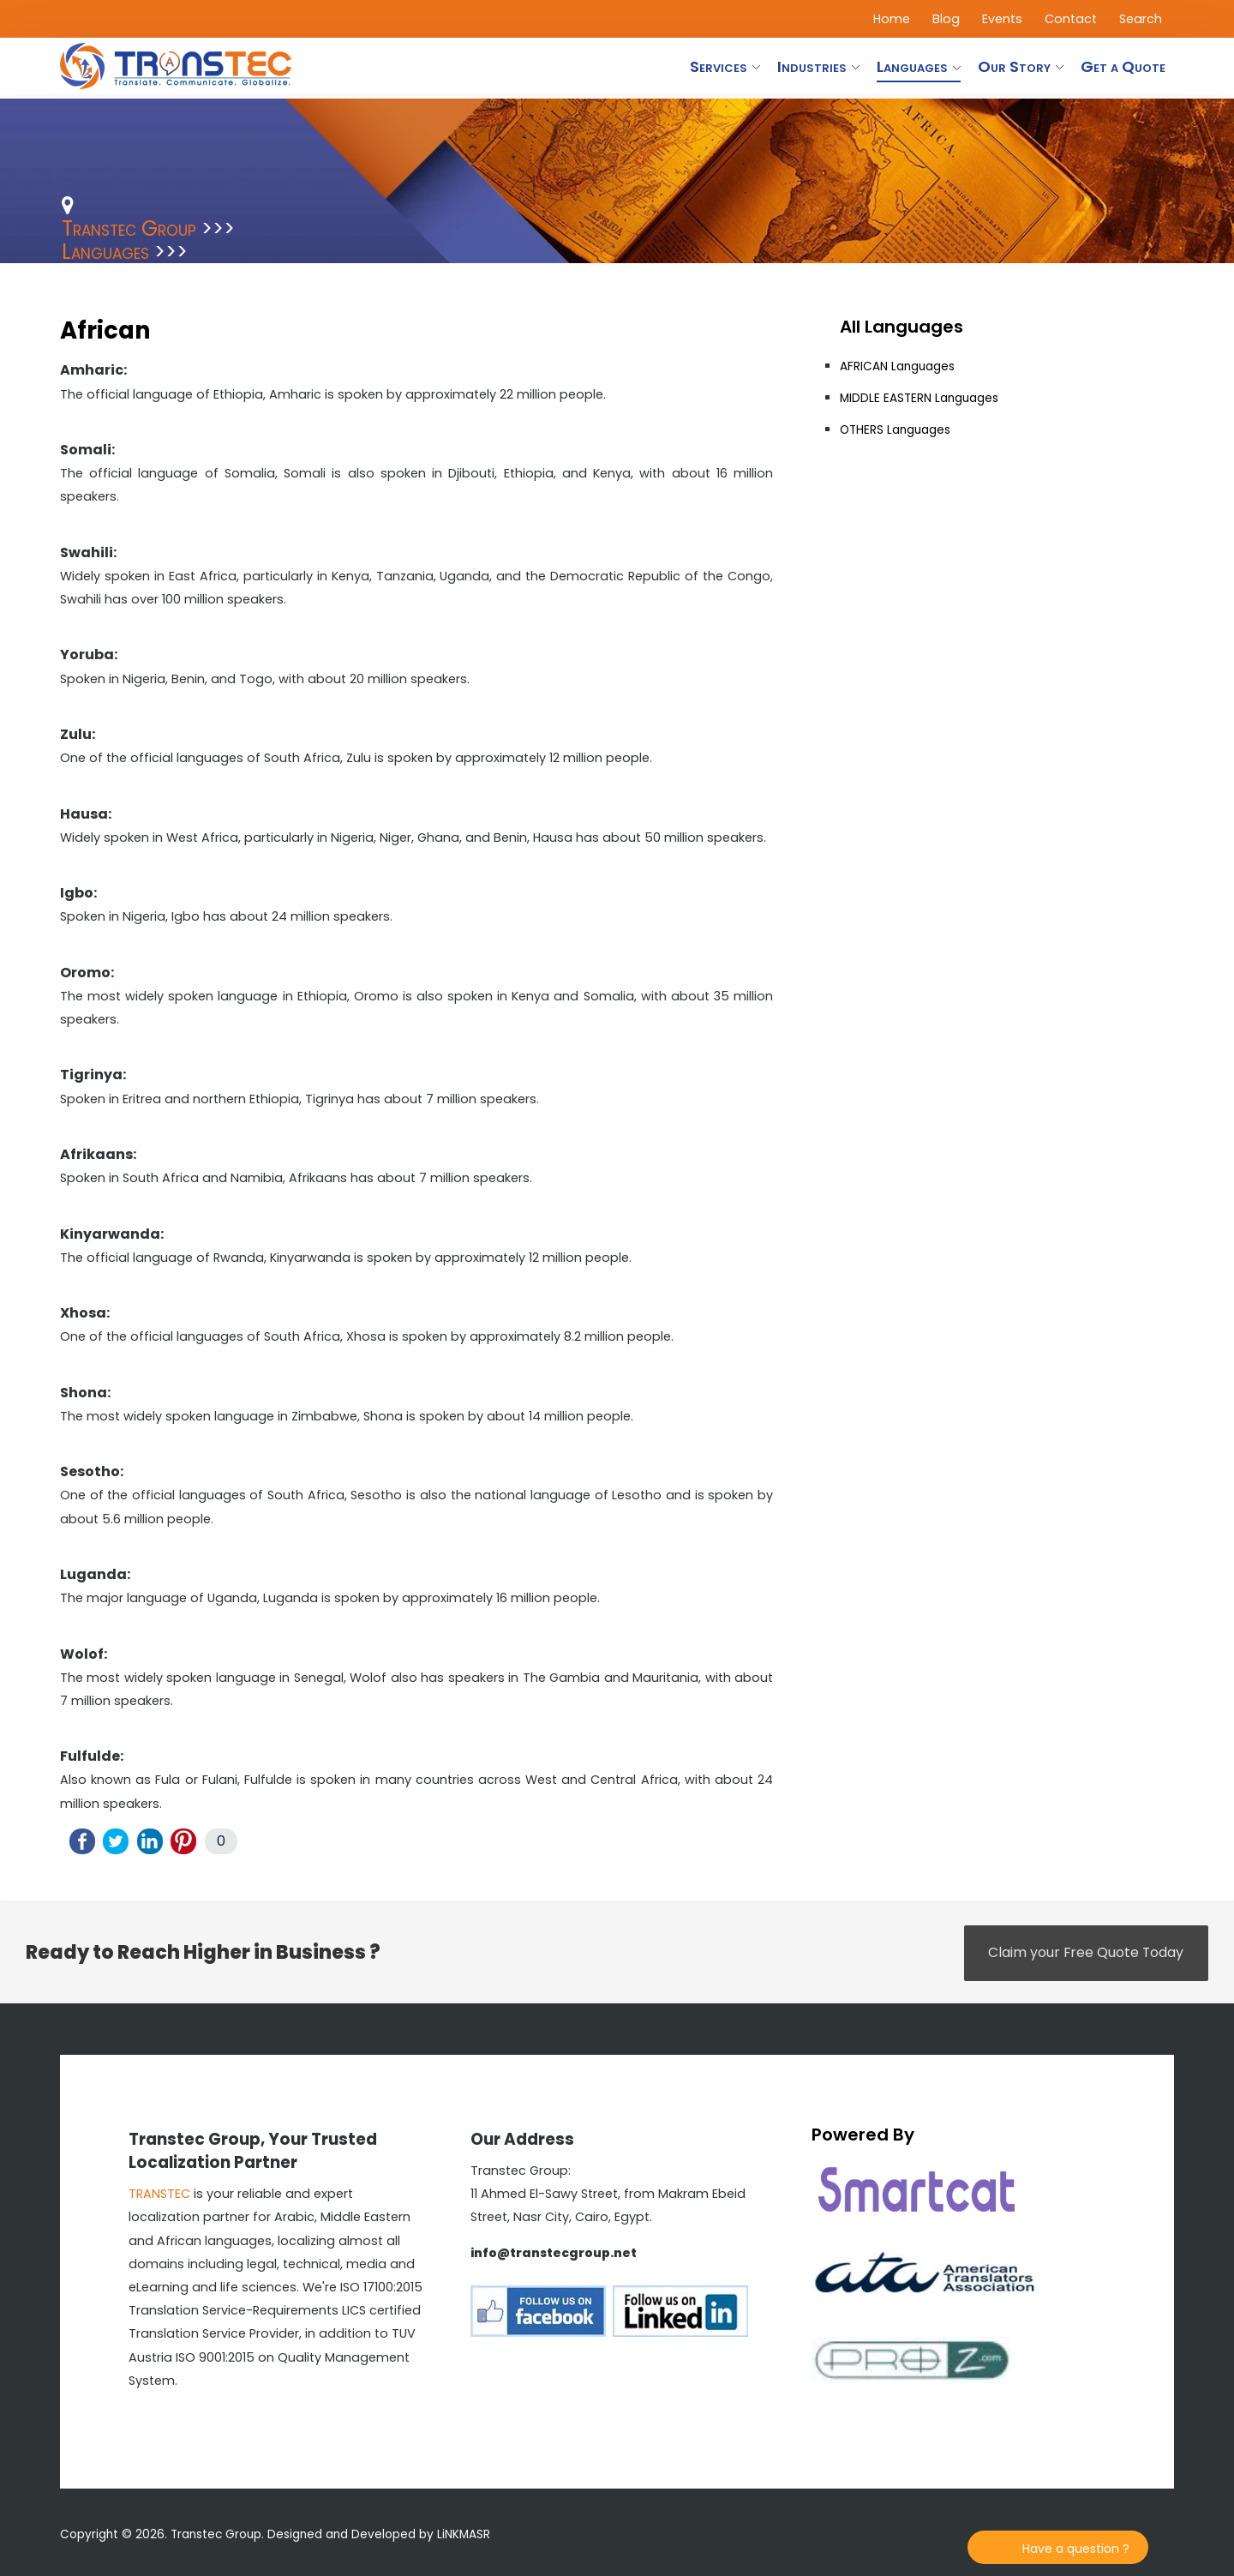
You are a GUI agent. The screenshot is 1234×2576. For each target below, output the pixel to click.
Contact (1071, 18)
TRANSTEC (159, 2193)
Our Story (1014, 66)
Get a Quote (1123, 66)
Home (891, 18)
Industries (812, 66)
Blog (946, 18)
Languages (912, 66)
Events (1002, 18)
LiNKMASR (463, 2534)
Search (1140, 18)
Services (718, 66)
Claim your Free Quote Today (1084, 1953)
